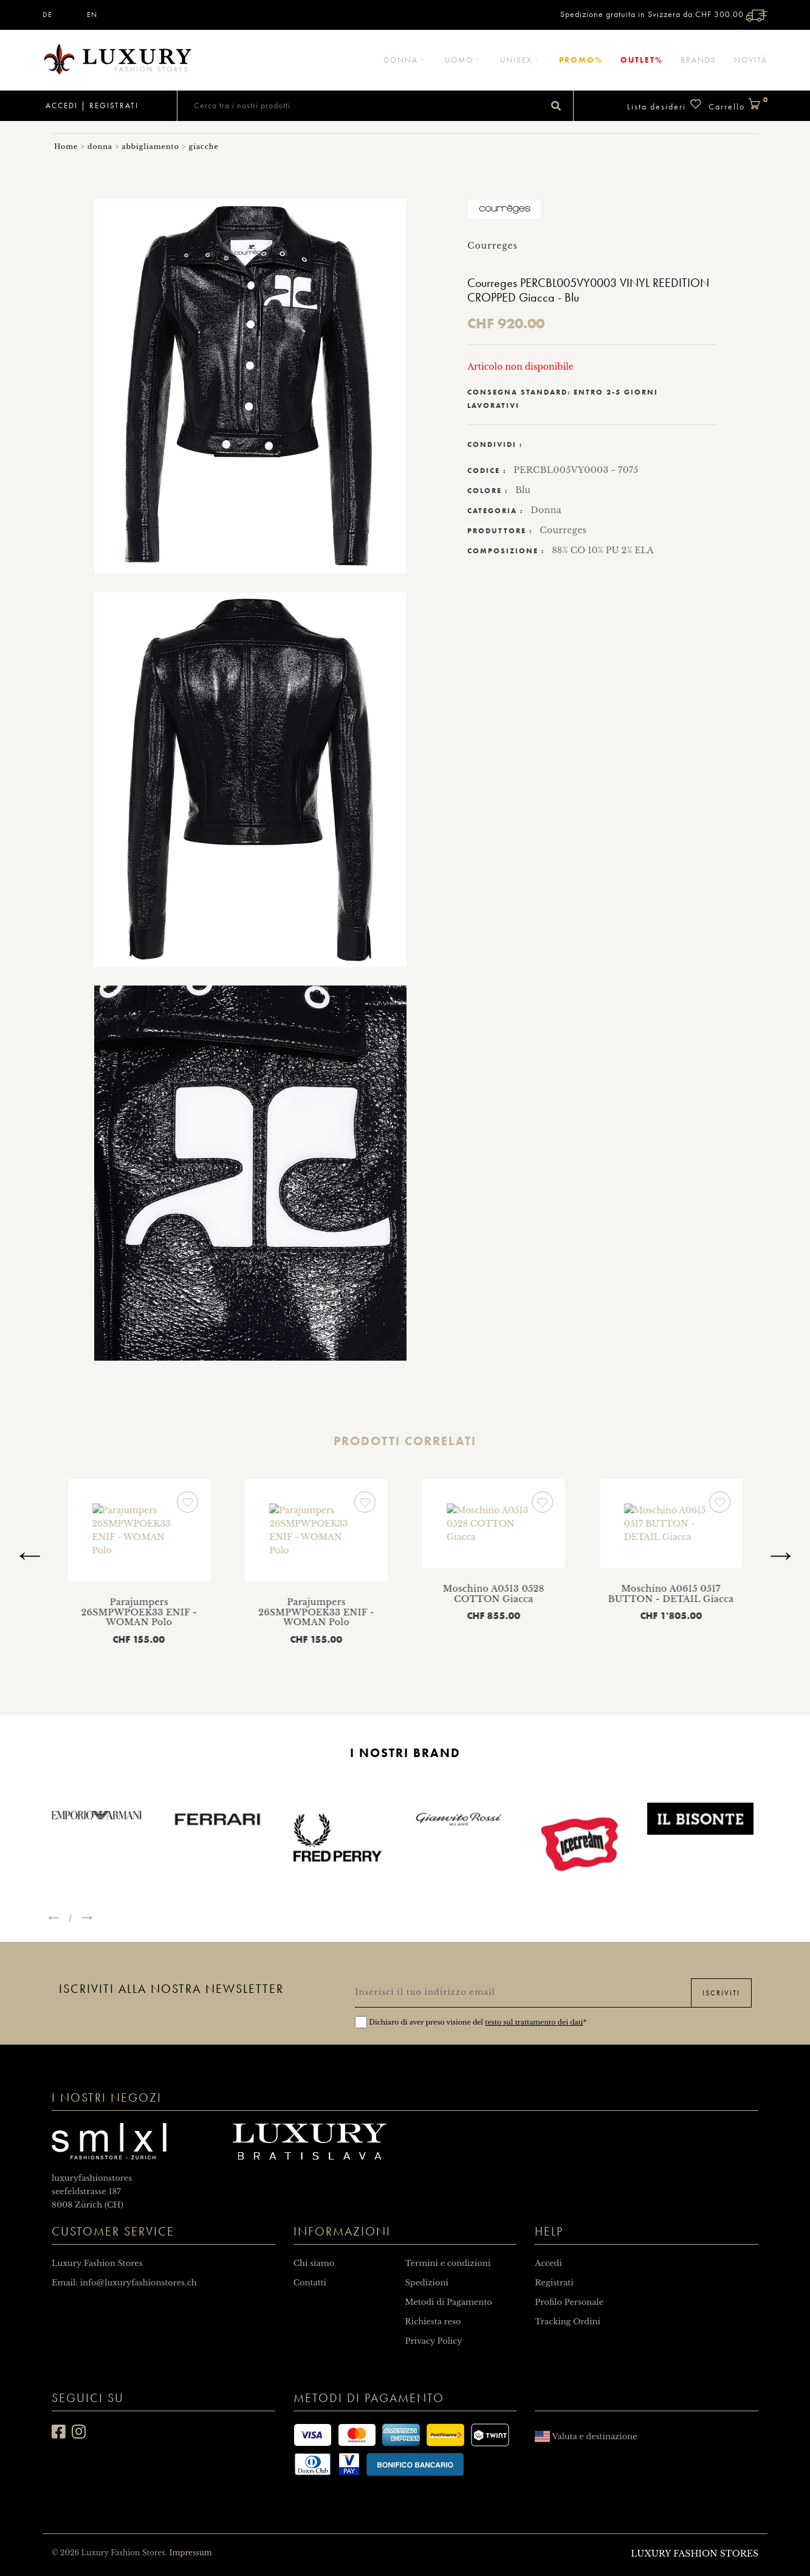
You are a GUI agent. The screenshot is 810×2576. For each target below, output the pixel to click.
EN (92, 14)
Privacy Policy (433, 2341)
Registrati (114, 105)
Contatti (309, 2282)
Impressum (190, 2552)
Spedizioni (426, 2282)
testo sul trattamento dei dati (534, 2022)
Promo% (581, 59)
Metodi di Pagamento (448, 2302)
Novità (750, 59)
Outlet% (641, 59)
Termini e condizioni (447, 2263)
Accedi (60, 105)
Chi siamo (314, 2263)
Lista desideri (664, 105)
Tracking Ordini (567, 2321)
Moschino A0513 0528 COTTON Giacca (95, 1553)
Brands (698, 59)
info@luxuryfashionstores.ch (138, 2282)
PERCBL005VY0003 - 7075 (575, 469)
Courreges (563, 530)
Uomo (463, 59)
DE (47, 14)
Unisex (520, 59)
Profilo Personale (569, 2302)
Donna (405, 59)
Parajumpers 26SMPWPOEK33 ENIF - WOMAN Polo (273, 1559)
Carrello (738, 105)
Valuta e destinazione (586, 2436)
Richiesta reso (433, 2321)
